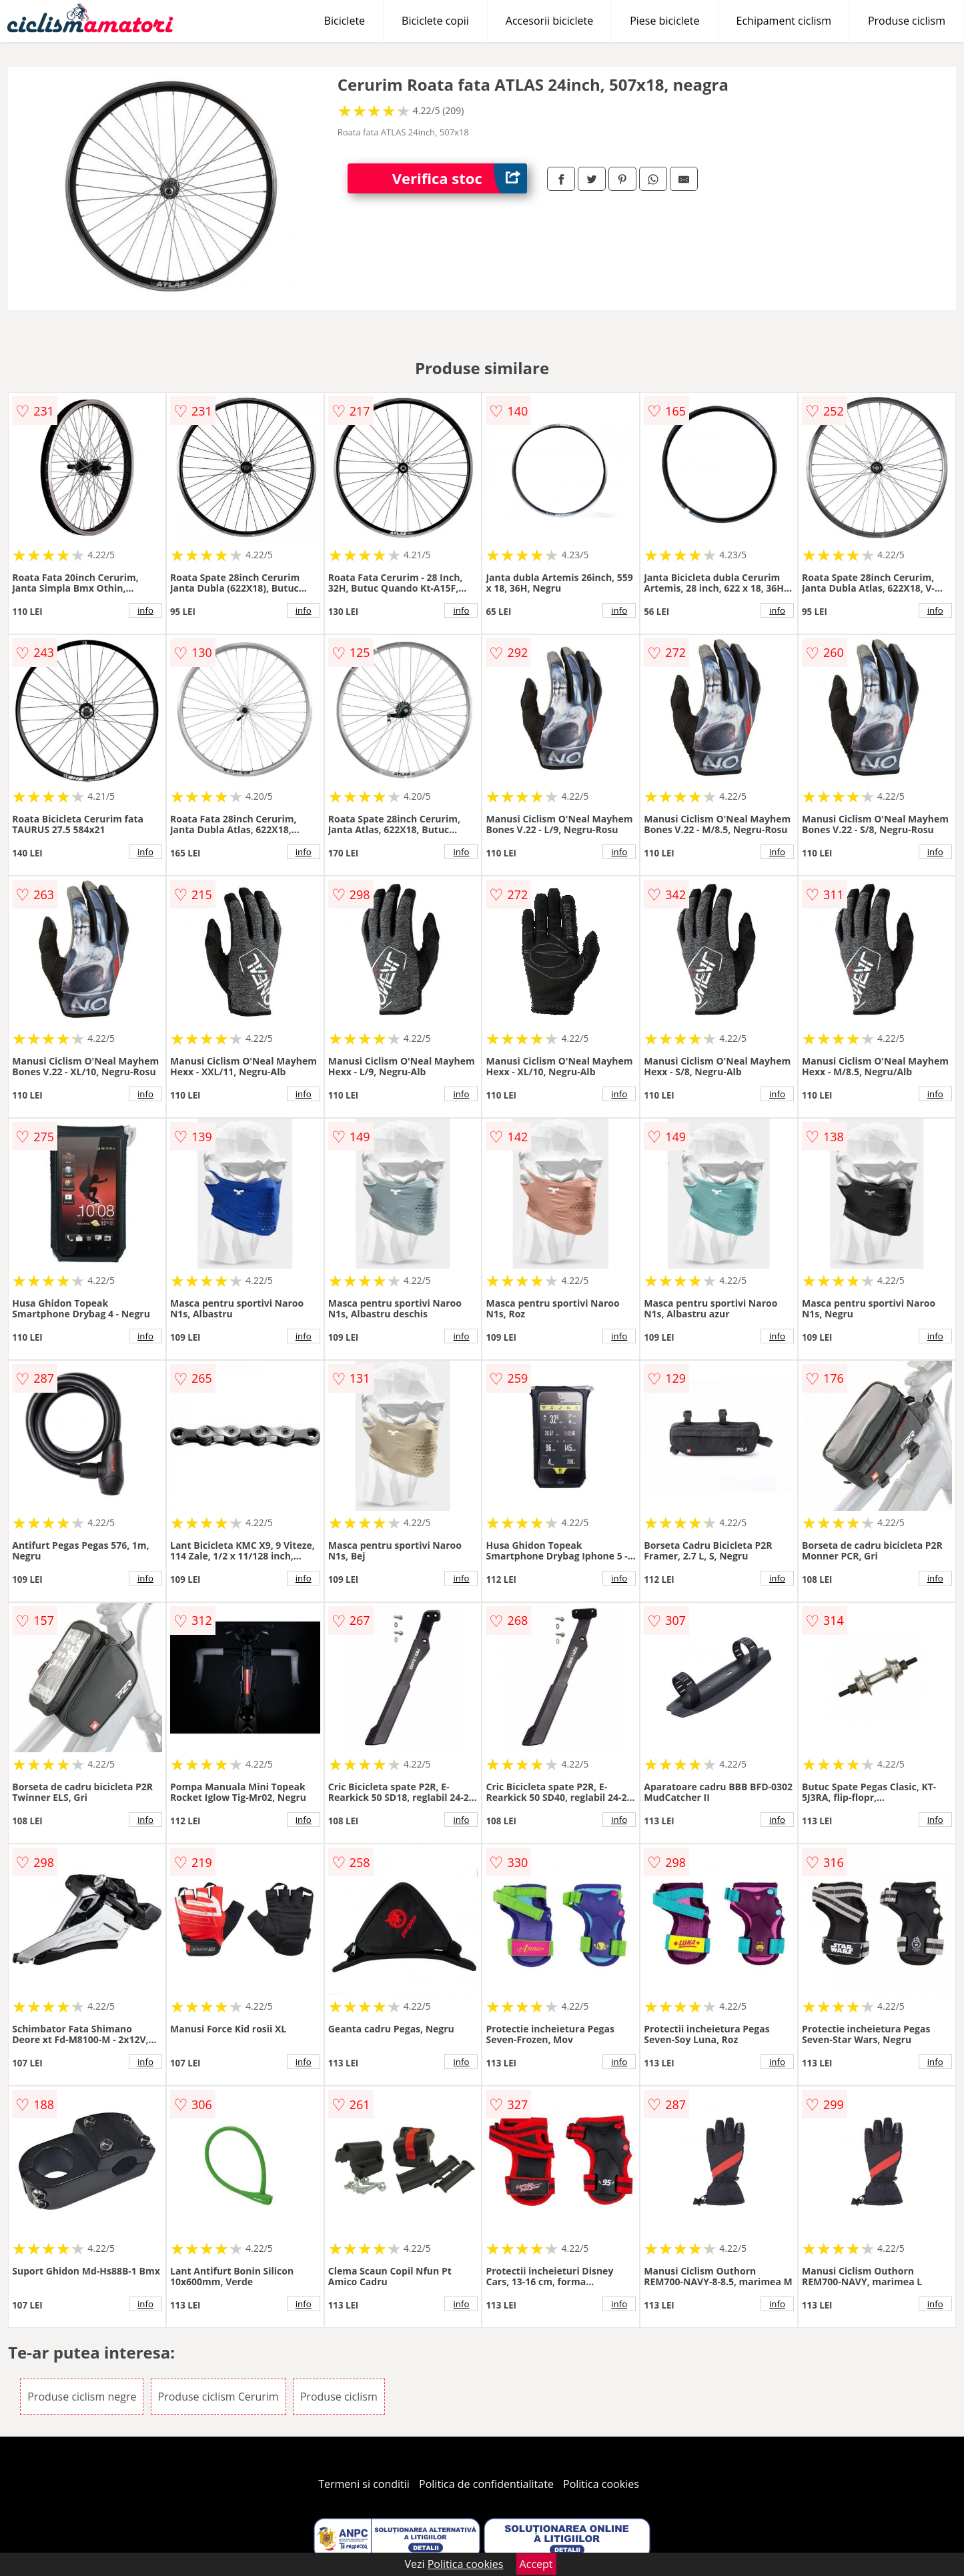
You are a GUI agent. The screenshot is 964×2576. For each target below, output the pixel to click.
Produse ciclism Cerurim (218, 2396)
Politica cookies (601, 2484)
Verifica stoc (459, 178)
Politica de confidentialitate (486, 2484)
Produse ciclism (906, 20)
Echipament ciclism (784, 20)
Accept (536, 2564)
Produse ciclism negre (81, 2396)
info (145, 610)
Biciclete (344, 20)
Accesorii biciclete (549, 20)
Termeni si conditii (364, 2484)
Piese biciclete (664, 20)
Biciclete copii (435, 20)
